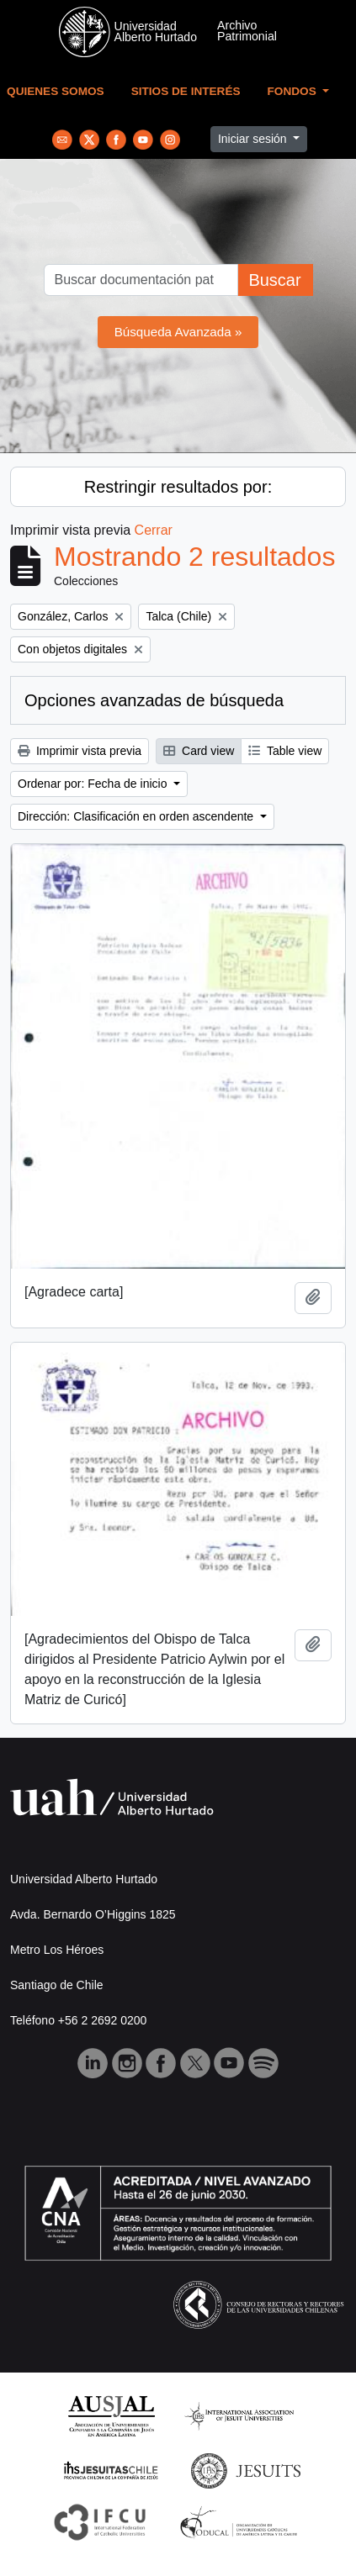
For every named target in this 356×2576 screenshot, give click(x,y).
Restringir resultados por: (178, 487)
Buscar (274, 280)
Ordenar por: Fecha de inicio (94, 783)
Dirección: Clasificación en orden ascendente (137, 816)
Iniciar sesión (254, 138)
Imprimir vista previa (79, 750)
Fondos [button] (294, 91)
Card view (198, 750)
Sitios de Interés (186, 91)
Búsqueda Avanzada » (178, 332)
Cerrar (154, 530)
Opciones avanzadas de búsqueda (154, 700)
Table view (284, 750)
